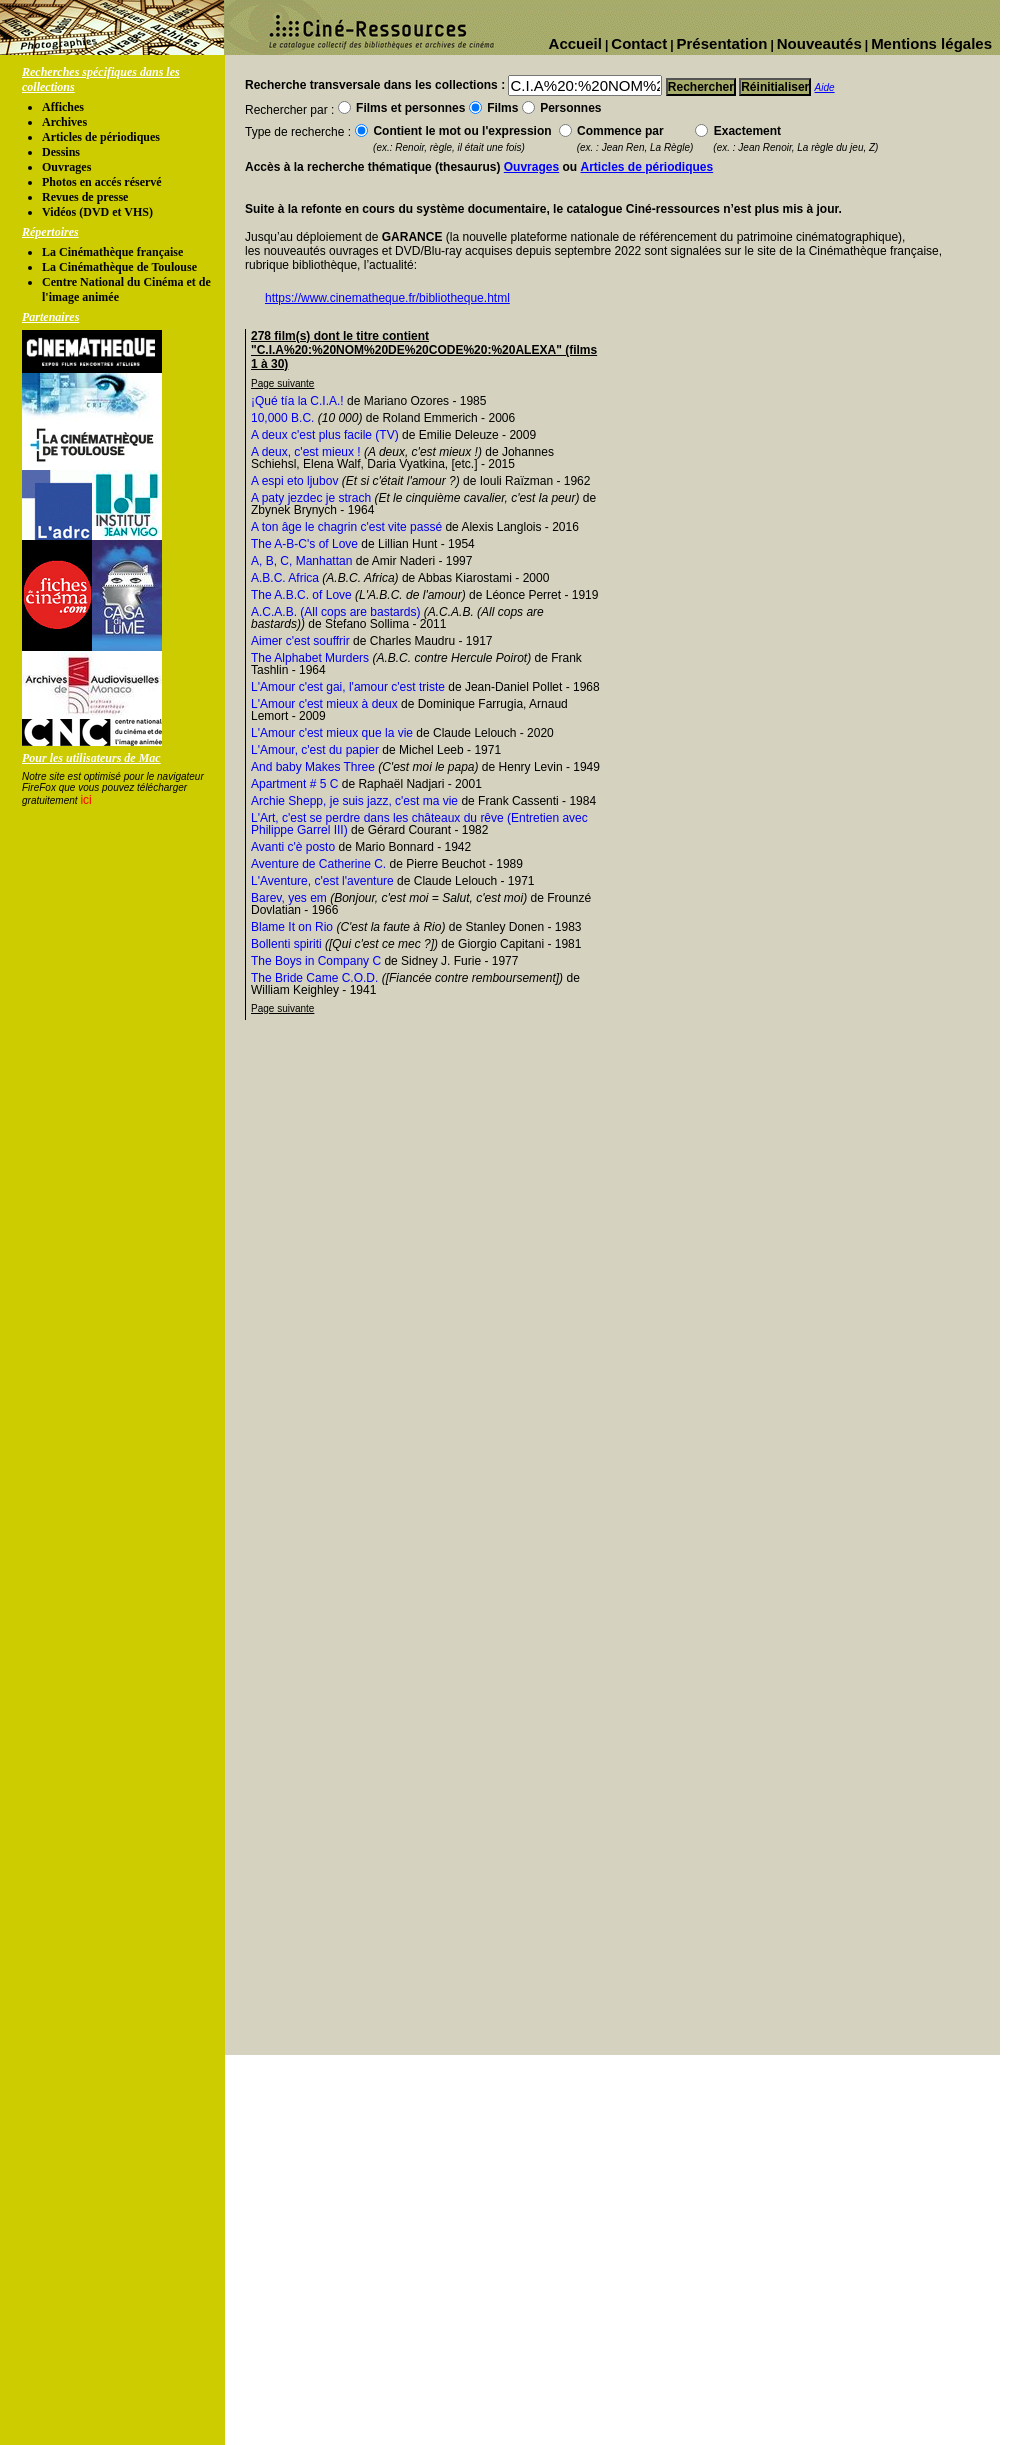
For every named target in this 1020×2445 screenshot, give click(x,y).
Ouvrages (66, 167)
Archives (64, 122)
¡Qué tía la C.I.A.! (297, 401)
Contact (639, 43)
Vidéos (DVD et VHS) (97, 212)
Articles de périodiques (101, 137)
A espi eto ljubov (294, 481)
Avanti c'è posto (293, 847)
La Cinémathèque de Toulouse (119, 267)
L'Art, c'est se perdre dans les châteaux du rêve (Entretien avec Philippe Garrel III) (419, 824)
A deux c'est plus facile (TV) (325, 435)
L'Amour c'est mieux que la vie (332, 733)
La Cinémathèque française (112, 252)
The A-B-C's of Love (304, 544)
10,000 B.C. (282, 418)
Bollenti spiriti (286, 944)
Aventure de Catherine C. (318, 864)
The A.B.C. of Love (301, 595)
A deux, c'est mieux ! (306, 452)
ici (85, 800)
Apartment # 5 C (294, 784)
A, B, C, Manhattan (301, 561)
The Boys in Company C (316, 961)
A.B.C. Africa (285, 578)
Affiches (63, 107)
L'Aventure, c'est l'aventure (322, 881)
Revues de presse (85, 197)
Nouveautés (819, 43)
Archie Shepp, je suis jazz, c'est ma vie (354, 801)
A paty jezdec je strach (311, 498)
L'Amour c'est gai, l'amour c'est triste (348, 687)
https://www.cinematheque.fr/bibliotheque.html (387, 298)
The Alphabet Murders (310, 658)
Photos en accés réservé (102, 182)
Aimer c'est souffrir (300, 641)
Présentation (722, 43)
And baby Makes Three (313, 767)
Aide (825, 87)
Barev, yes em (289, 898)
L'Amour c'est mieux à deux (324, 704)
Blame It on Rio (292, 927)
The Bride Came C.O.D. (314, 978)
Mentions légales (931, 43)
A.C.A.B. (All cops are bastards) (335, 612)
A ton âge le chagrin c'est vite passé (346, 527)
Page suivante (282, 383)
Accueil (575, 43)
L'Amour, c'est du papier (315, 750)
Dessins (61, 152)
